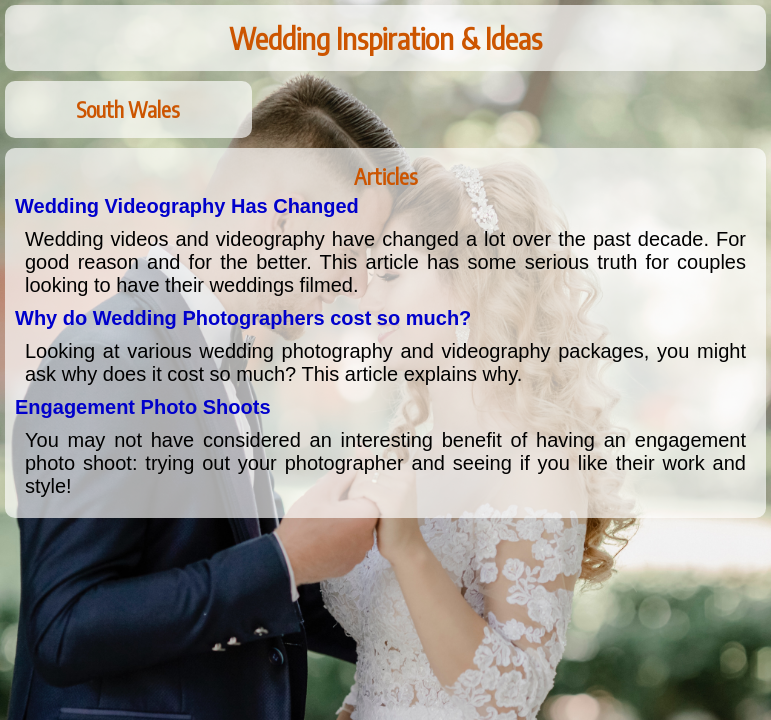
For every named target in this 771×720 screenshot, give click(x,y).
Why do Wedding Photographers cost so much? (243, 318)
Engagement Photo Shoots (143, 407)
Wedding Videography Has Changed (187, 206)
